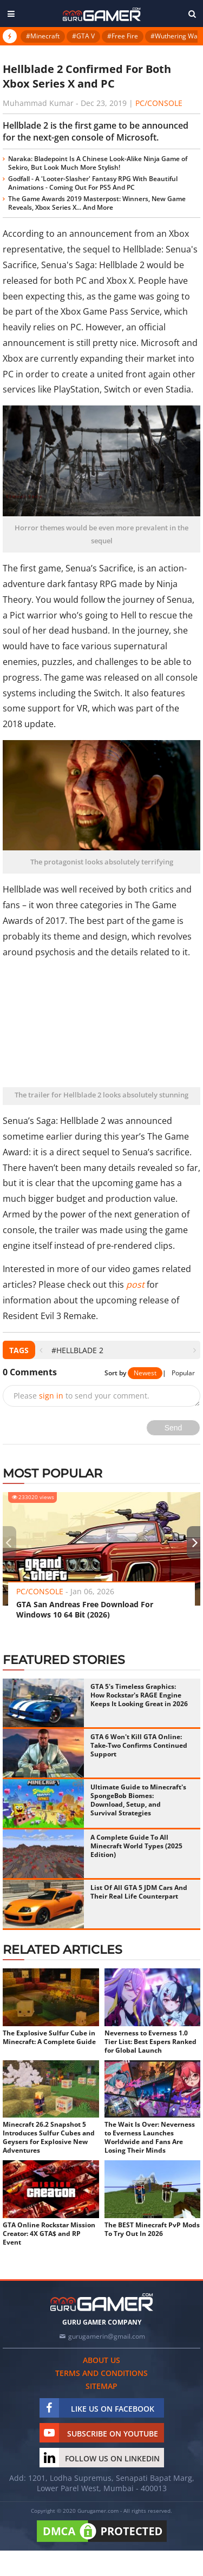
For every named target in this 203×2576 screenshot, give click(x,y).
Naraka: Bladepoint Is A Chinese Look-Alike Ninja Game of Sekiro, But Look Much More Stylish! (97, 163)
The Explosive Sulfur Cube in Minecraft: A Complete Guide (49, 2037)
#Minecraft (43, 36)
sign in (51, 1395)
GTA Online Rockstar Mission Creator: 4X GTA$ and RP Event (49, 2234)
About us (101, 2360)
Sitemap (101, 2386)
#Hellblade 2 (77, 1350)
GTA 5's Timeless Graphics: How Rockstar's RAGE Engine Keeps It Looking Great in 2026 (139, 1695)
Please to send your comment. (81, 1395)
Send (173, 1427)
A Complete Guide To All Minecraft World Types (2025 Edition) (136, 1846)
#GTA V (83, 36)
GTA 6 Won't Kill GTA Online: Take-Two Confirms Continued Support (138, 1745)
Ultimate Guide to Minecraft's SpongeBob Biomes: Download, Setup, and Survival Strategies (138, 1800)
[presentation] (41, 1350)
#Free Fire (122, 36)
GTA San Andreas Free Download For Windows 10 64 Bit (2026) (84, 1609)
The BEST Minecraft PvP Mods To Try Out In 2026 (152, 2229)
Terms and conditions (101, 2373)
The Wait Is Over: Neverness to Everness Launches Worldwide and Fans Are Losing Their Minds (149, 2137)
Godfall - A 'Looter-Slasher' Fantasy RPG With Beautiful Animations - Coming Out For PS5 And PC (93, 183)
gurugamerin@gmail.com (106, 2336)
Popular (183, 1372)
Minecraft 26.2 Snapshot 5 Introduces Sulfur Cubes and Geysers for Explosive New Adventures (49, 2137)
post (135, 1284)
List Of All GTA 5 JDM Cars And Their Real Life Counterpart (138, 1892)
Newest (145, 1372)
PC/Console (158, 103)
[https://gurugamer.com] (101, 2302)
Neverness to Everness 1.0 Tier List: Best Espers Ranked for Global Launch (150, 2042)
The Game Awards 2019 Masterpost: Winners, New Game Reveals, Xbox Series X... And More (97, 203)
